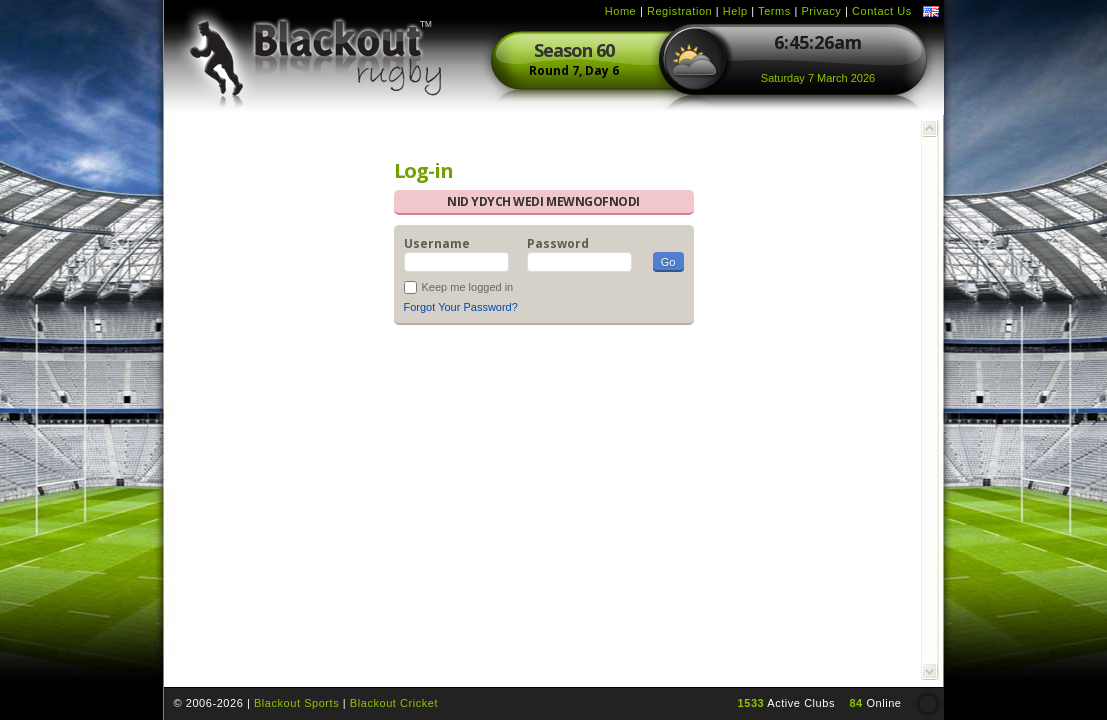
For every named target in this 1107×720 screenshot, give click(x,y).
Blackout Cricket (394, 703)
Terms (774, 11)
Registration (679, 11)
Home (621, 11)
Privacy (821, 11)
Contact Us (882, 11)
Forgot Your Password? (461, 307)
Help (735, 11)
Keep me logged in (468, 287)
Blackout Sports (296, 703)
